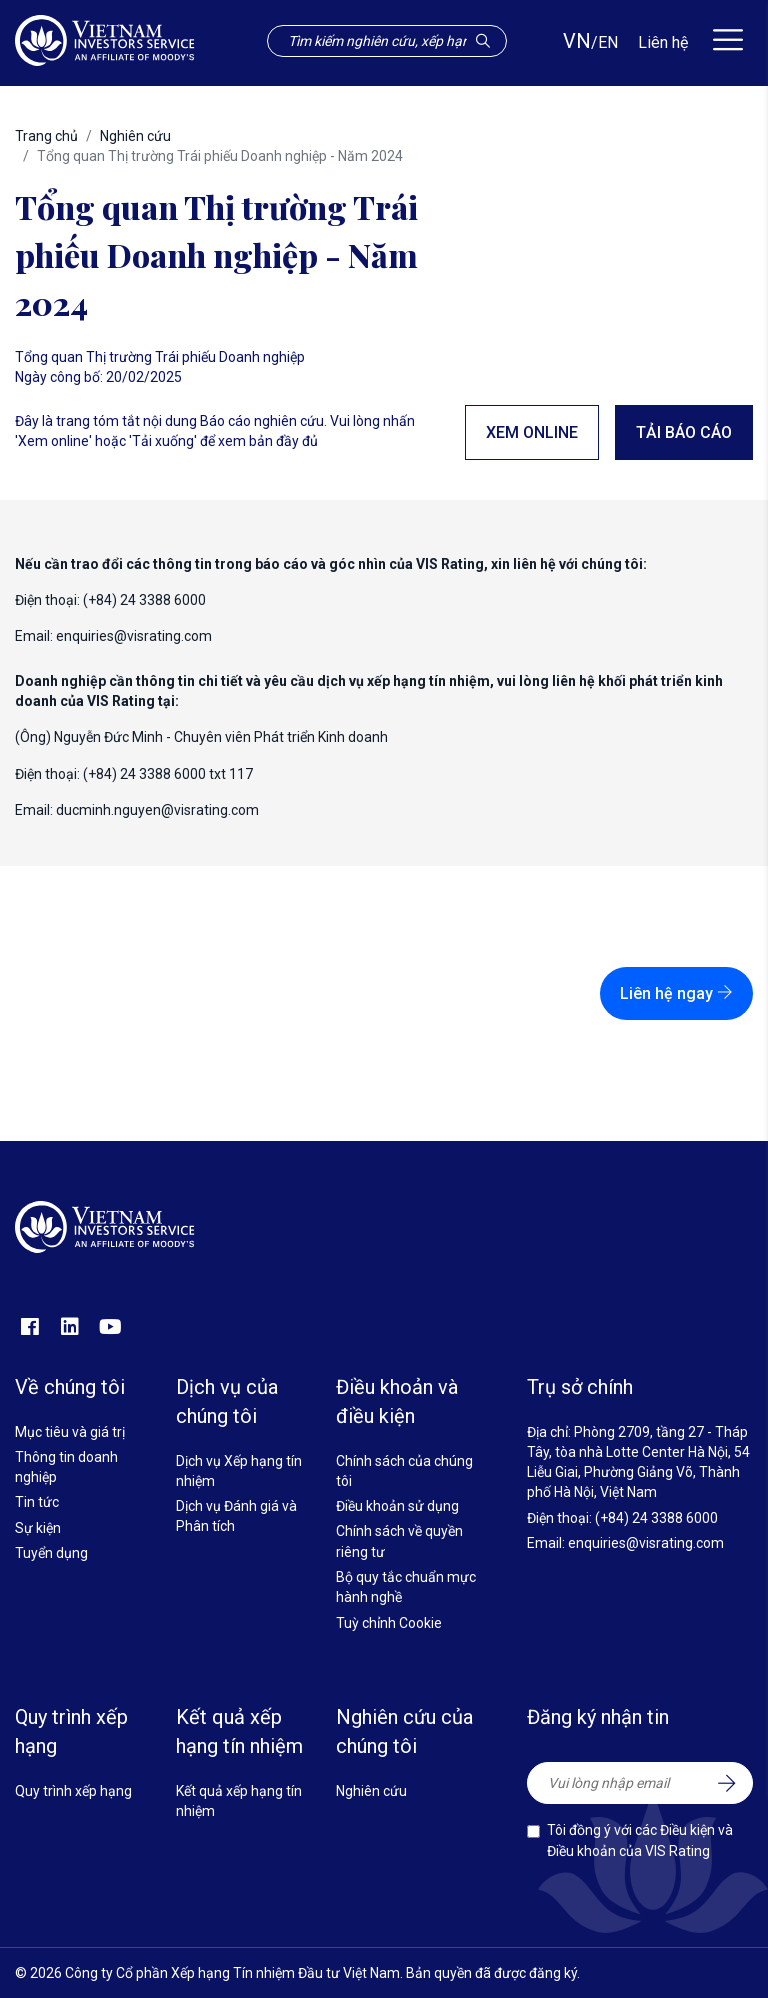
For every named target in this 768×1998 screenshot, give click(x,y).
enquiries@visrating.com (134, 636)
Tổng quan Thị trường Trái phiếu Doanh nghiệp (160, 357)
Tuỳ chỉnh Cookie (389, 1623)
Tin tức (37, 1502)
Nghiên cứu (135, 136)
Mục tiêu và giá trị (70, 1432)
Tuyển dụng (51, 1553)
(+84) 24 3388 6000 (656, 1518)
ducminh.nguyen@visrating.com (157, 810)
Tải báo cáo (684, 432)
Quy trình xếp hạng (73, 1791)
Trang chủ (46, 136)
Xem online (532, 432)
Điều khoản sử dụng (397, 1506)
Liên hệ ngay (676, 993)
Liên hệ (663, 42)
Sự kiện (38, 1528)
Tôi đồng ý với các (640, 1840)
